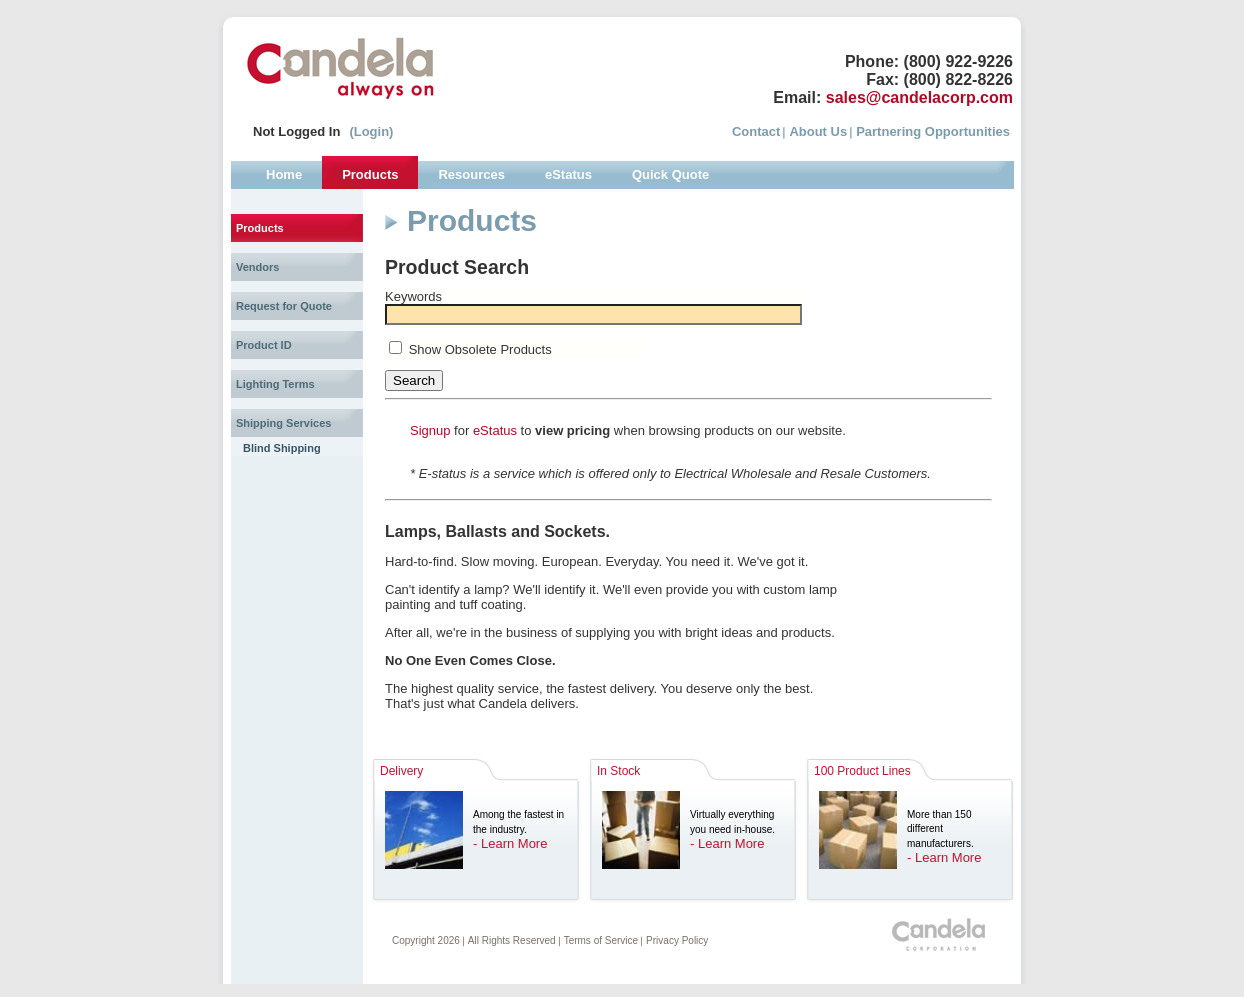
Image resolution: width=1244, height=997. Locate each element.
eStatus (495, 430)
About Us (818, 131)
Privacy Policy (677, 940)
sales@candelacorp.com (919, 97)
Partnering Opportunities (933, 131)
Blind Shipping (282, 448)
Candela (340, 68)
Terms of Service (601, 940)
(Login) (371, 131)
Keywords (413, 296)
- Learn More (510, 843)
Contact (756, 131)
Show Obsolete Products (480, 349)
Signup (430, 430)
